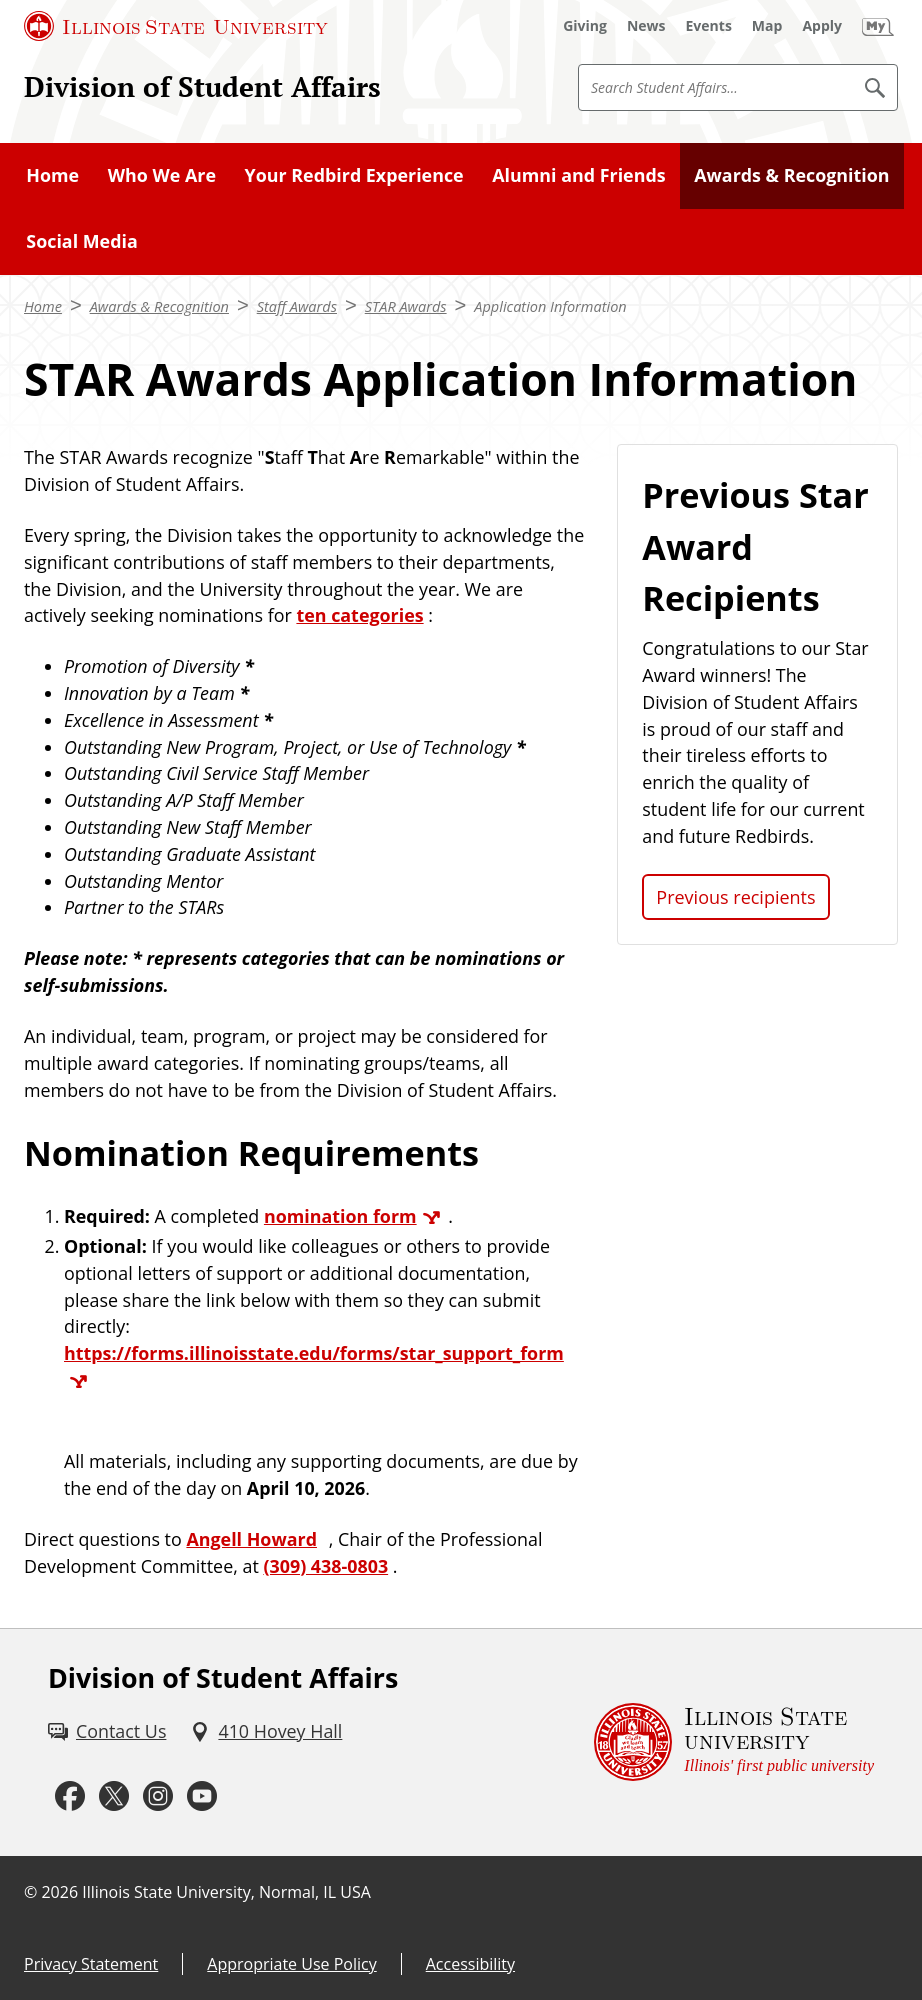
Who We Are (162, 175)
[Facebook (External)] (70, 1796)
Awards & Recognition (791, 175)
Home (52, 175)
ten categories (359, 615)
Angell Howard (251, 1539)
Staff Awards (297, 306)
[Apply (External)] (822, 26)
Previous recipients (735, 897)
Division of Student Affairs (202, 86)
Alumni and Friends (578, 175)
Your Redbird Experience (354, 175)
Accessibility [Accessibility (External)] (470, 1964)
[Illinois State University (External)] (176, 26)
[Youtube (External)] (202, 1796)
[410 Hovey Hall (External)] (266, 1731)
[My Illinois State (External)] (878, 26)
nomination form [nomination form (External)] (340, 1216)
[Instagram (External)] (158, 1796)
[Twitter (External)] (114, 1796)
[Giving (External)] (585, 26)
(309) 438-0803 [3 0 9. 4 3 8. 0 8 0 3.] (325, 1566)
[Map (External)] (767, 26)
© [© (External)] (30, 1892)
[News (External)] (646, 26)
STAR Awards (406, 306)
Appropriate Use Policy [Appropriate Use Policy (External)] (291, 1964)
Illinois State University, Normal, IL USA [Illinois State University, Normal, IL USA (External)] (226, 1892)
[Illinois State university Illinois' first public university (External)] (734, 1742)
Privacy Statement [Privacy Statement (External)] (91, 1964)
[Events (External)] (709, 26)
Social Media (81, 241)
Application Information (550, 306)
